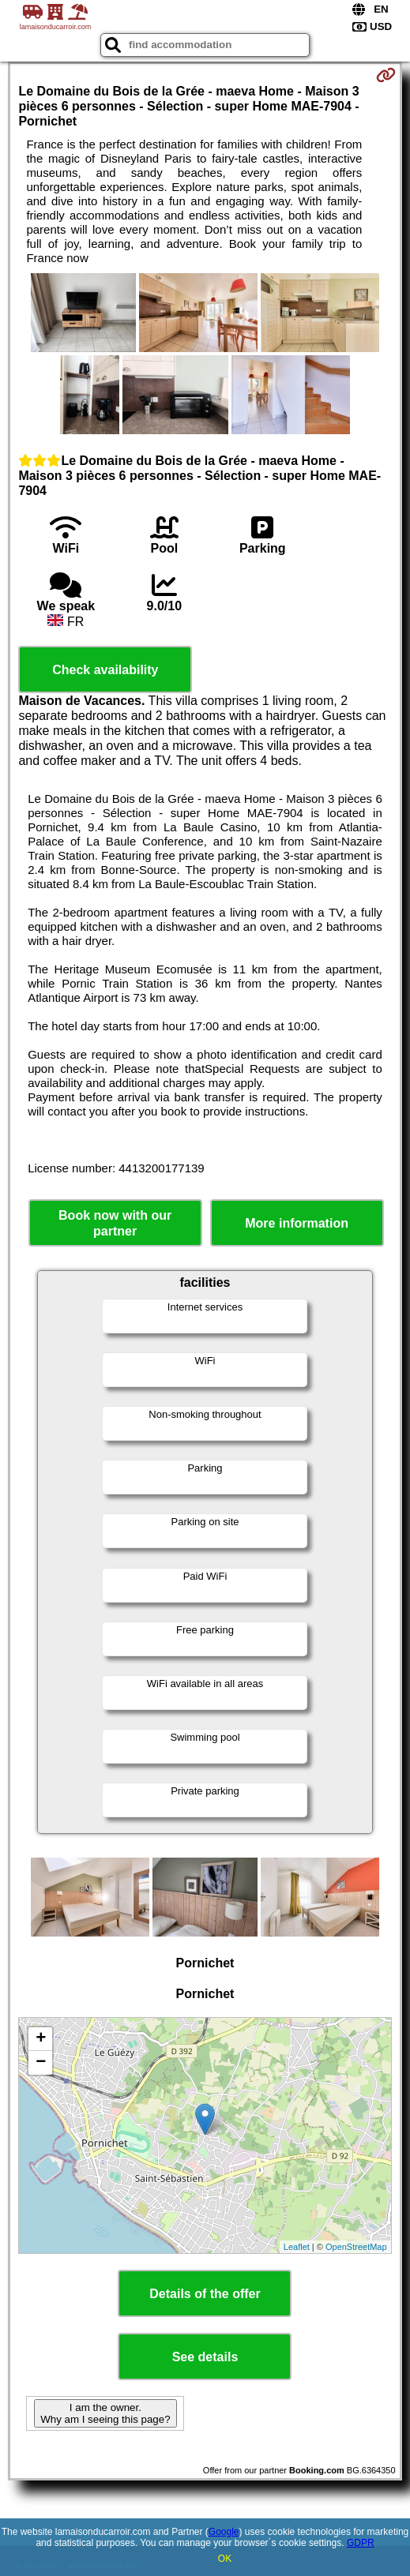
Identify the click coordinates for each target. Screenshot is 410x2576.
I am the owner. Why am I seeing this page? (105, 2413)
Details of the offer (204, 2293)
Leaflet (297, 2247)
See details (205, 2357)
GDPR (360, 2542)
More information (296, 1223)
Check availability (105, 670)
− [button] (41, 2063)
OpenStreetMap (356, 2247)
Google (224, 2531)
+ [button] (41, 2039)
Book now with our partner (114, 1223)
